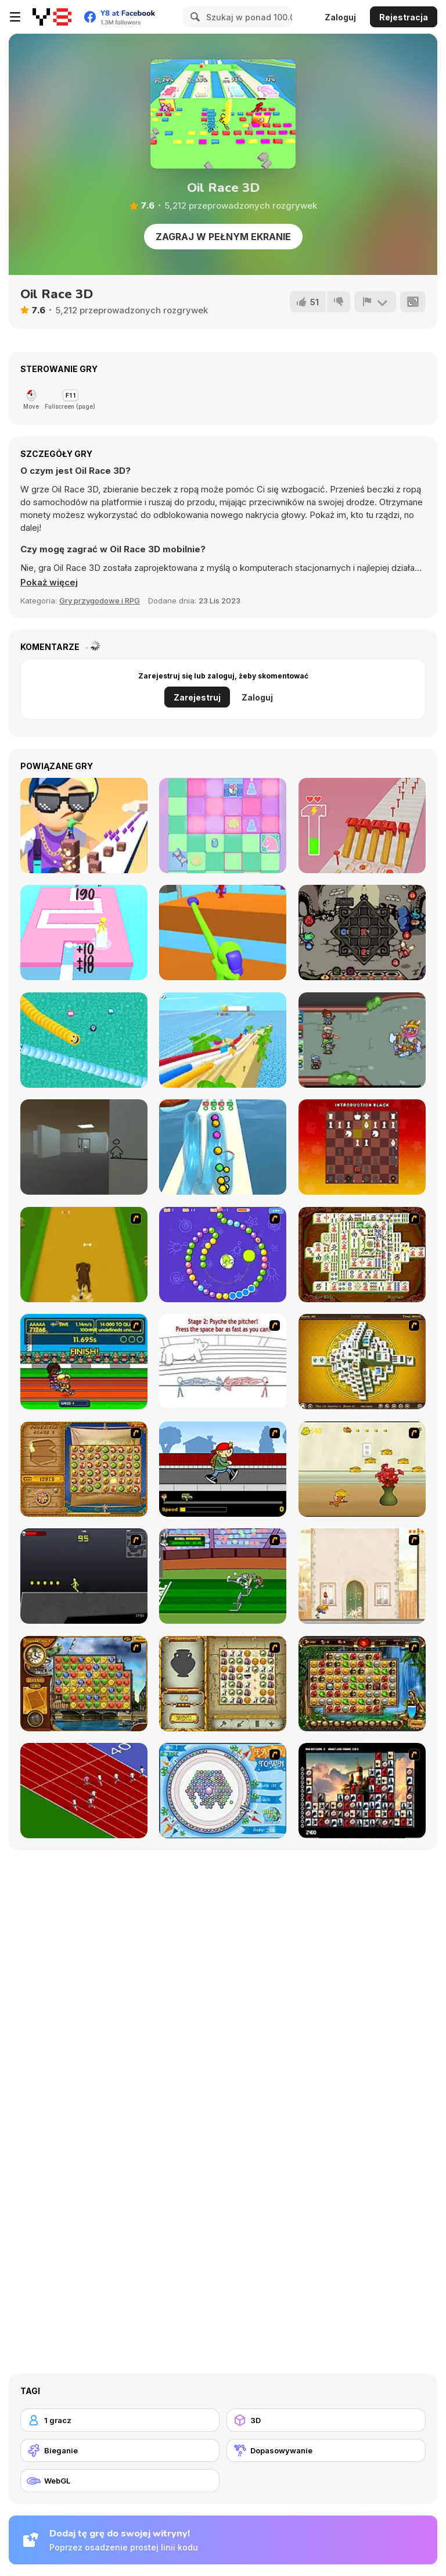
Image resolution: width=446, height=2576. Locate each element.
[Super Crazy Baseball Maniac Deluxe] (222, 1361)
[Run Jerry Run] (362, 1469)
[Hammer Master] (362, 825)
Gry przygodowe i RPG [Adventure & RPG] (99, 600)
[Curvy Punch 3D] (222, 932)
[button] (49, 582)
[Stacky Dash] (84, 932)
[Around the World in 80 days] (84, 1683)
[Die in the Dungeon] (362, 932)
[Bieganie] (120, 2450)
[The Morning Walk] (362, 1576)
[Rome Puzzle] (362, 1683)
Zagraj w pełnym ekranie (223, 236)
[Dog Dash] (84, 1254)
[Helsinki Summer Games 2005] (84, 1361)
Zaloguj (340, 17)
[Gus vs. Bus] (222, 1469)
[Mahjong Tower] (362, 1361)
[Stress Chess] (362, 1147)
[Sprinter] (84, 1790)
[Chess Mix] (222, 825)
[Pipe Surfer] (222, 1147)
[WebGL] (120, 2480)
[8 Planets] (222, 1254)
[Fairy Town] (222, 1790)
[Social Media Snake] (84, 1040)
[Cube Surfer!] (84, 825)
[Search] (193, 16)
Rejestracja (403, 17)
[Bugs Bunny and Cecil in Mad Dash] (222, 1576)
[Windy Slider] (222, 1040)
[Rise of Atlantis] (84, 1469)
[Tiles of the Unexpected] (362, 1790)
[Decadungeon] (362, 1040)
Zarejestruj (197, 697)
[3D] (326, 2420)
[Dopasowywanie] (326, 2450)
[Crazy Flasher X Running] (84, 1576)
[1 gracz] (120, 2420)
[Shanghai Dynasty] (362, 1254)
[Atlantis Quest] (222, 1683)
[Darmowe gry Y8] (52, 17)
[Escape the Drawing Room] (84, 1147)
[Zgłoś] (375, 301)
